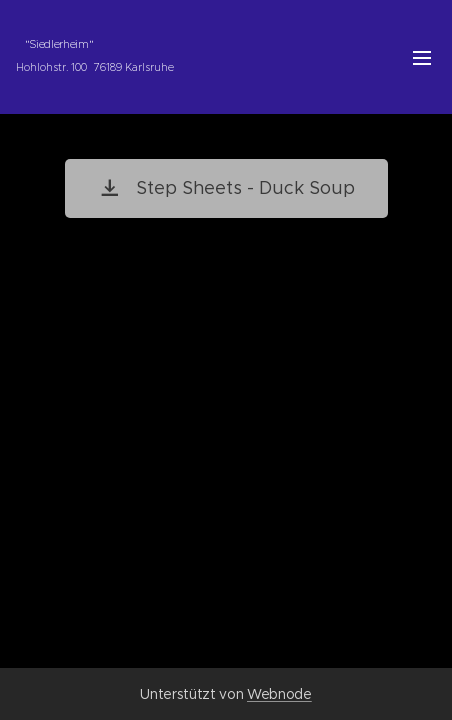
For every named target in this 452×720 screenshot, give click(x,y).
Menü (422, 58)
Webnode (279, 694)
